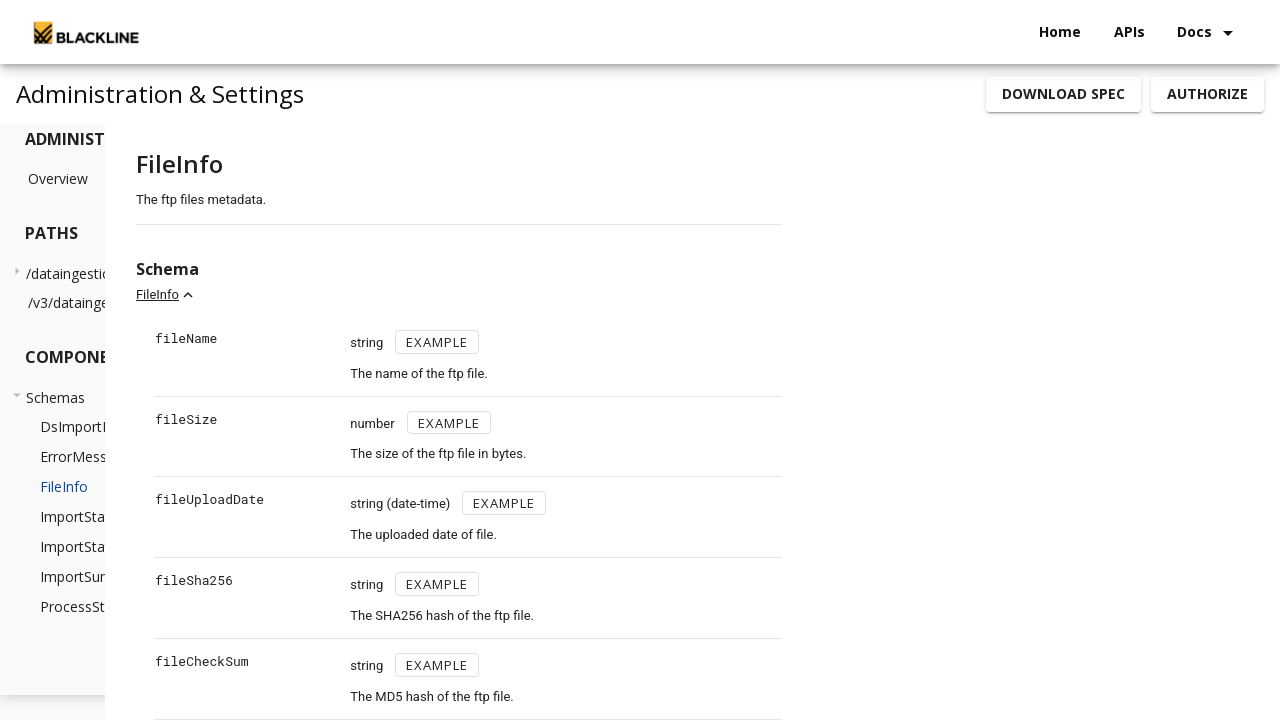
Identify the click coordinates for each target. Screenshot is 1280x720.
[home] (85, 32)
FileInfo (332, 294)
